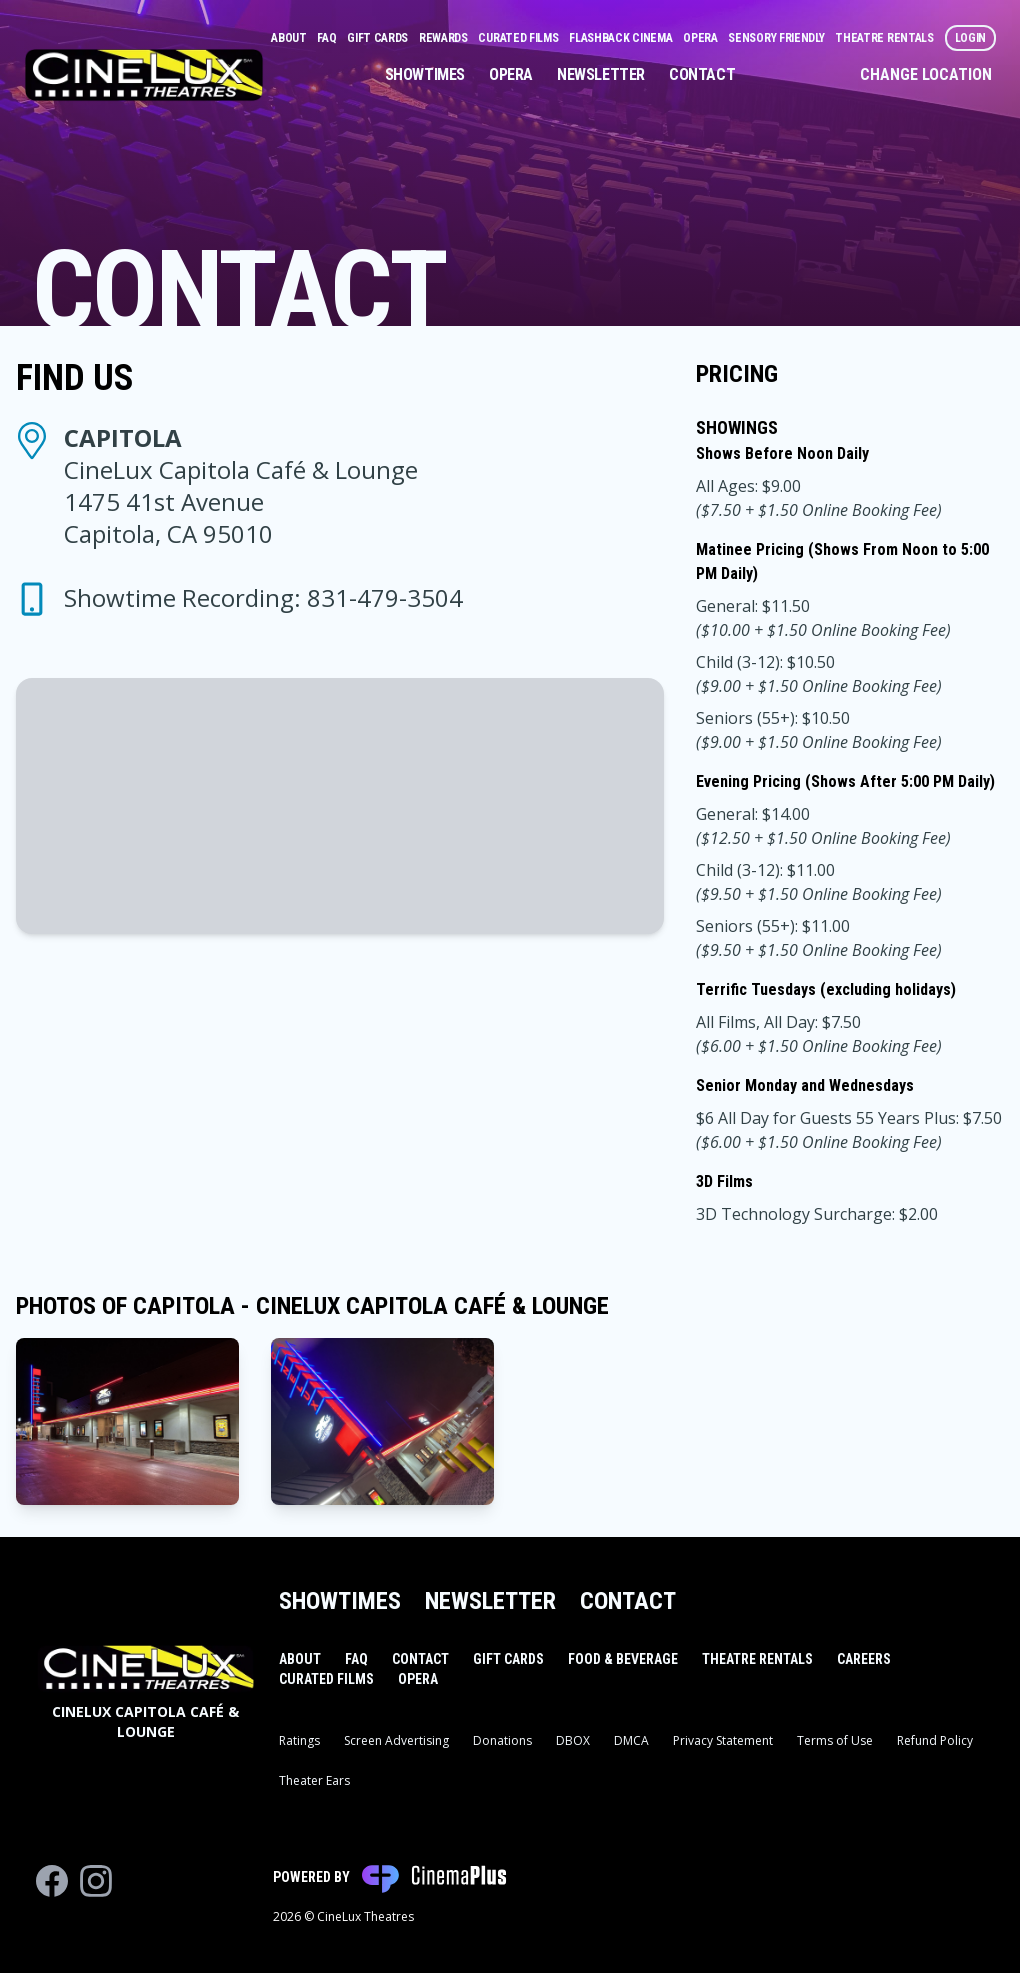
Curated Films (519, 38)
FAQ (328, 38)
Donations (502, 1740)
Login (971, 38)
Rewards (445, 38)
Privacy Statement (723, 1740)
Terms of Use (835, 1740)
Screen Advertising (396, 1740)
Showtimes (425, 74)
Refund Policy (935, 1740)
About (290, 38)
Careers (864, 1659)
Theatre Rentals (885, 38)
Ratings (299, 1740)
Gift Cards (379, 38)
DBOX (573, 1740)
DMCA (631, 1740)
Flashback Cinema (622, 38)
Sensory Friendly (777, 38)
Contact (702, 74)
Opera (701, 38)
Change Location (926, 74)
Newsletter (601, 74)
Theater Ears (314, 1780)
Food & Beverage (623, 1659)
